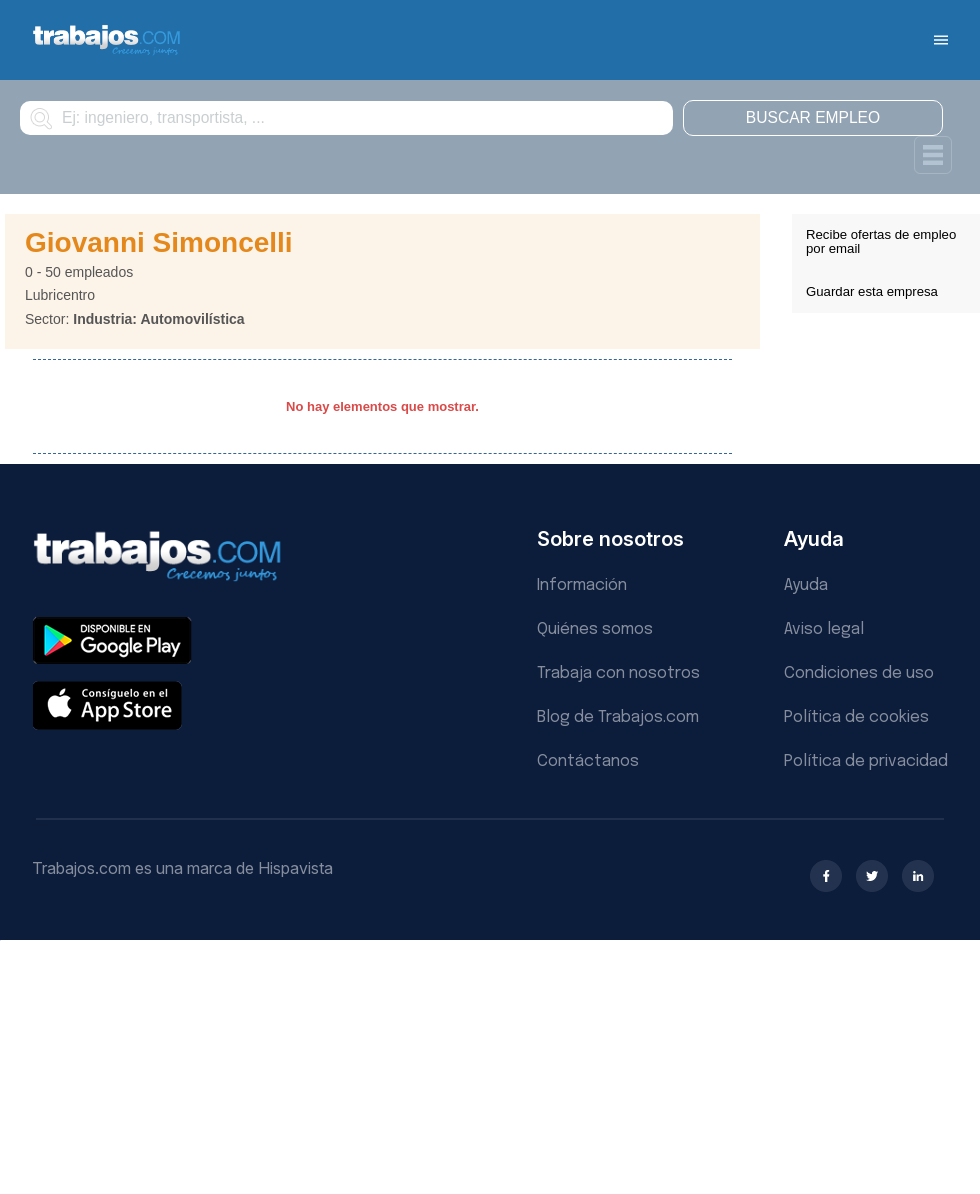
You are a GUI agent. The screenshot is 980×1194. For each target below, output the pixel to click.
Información (582, 585)
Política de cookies (856, 717)
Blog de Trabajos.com (618, 717)
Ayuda (806, 585)
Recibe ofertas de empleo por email (881, 241)
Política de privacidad (866, 761)
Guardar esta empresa (872, 291)
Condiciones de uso (859, 673)
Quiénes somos (595, 629)
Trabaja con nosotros (618, 673)
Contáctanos (588, 761)
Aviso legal (824, 629)
